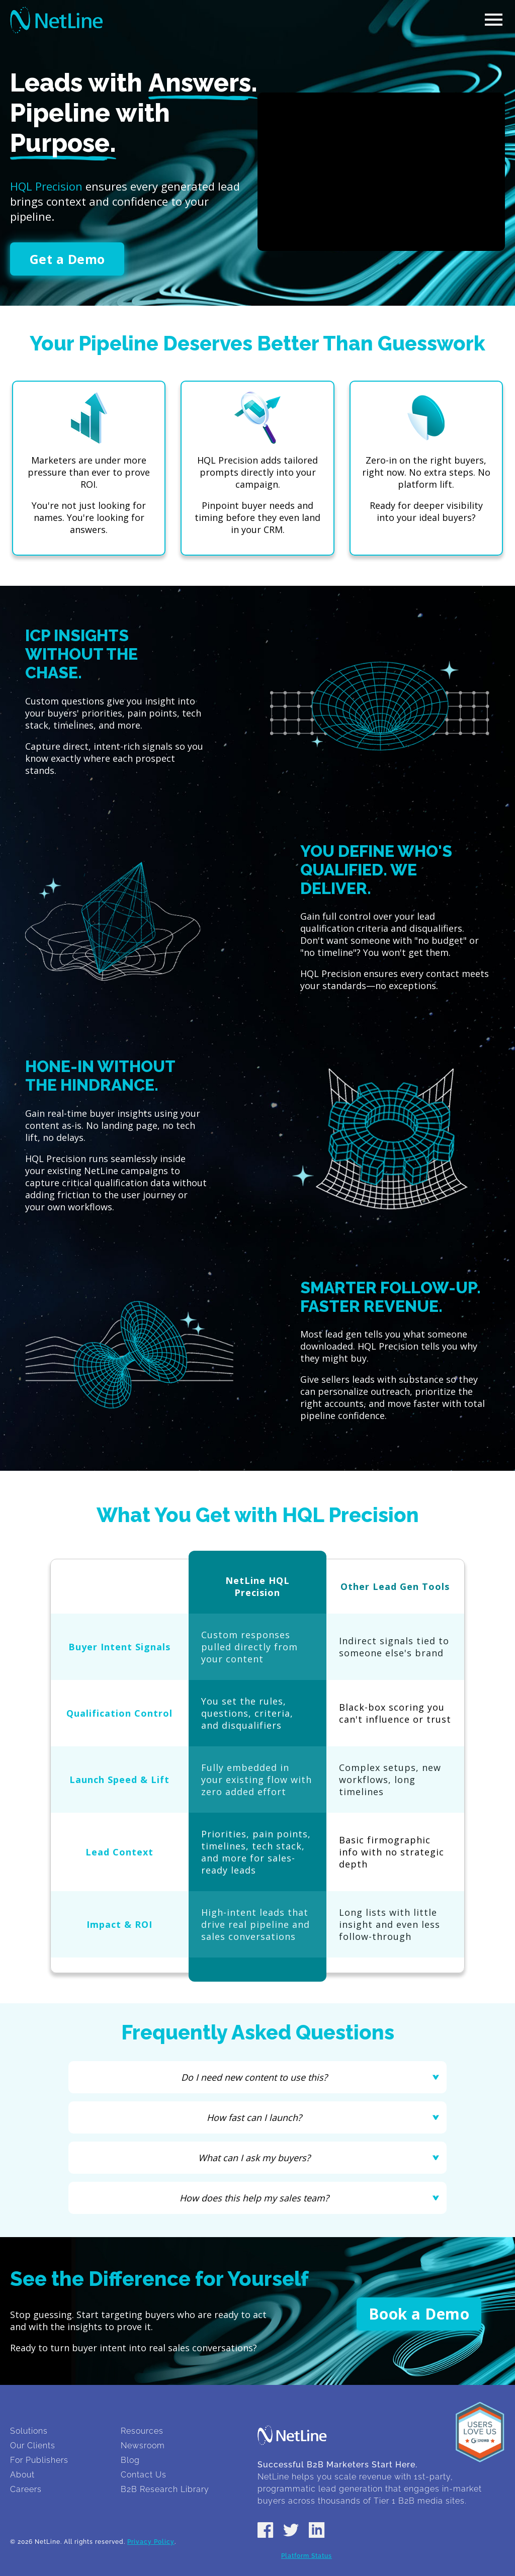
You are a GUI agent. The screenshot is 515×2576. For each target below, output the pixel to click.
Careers (26, 2489)
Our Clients (32, 2445)
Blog (130, 2460)
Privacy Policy (151, 2541)
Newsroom (143, 2445)
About (22, 2474)
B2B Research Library (165, 2489)
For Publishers (39, 2460)
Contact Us (143, 2474)
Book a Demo (419, 2313)
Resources (142, 2431)
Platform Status (306, 2555)
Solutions (29, 2431)
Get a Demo (67, 259)
